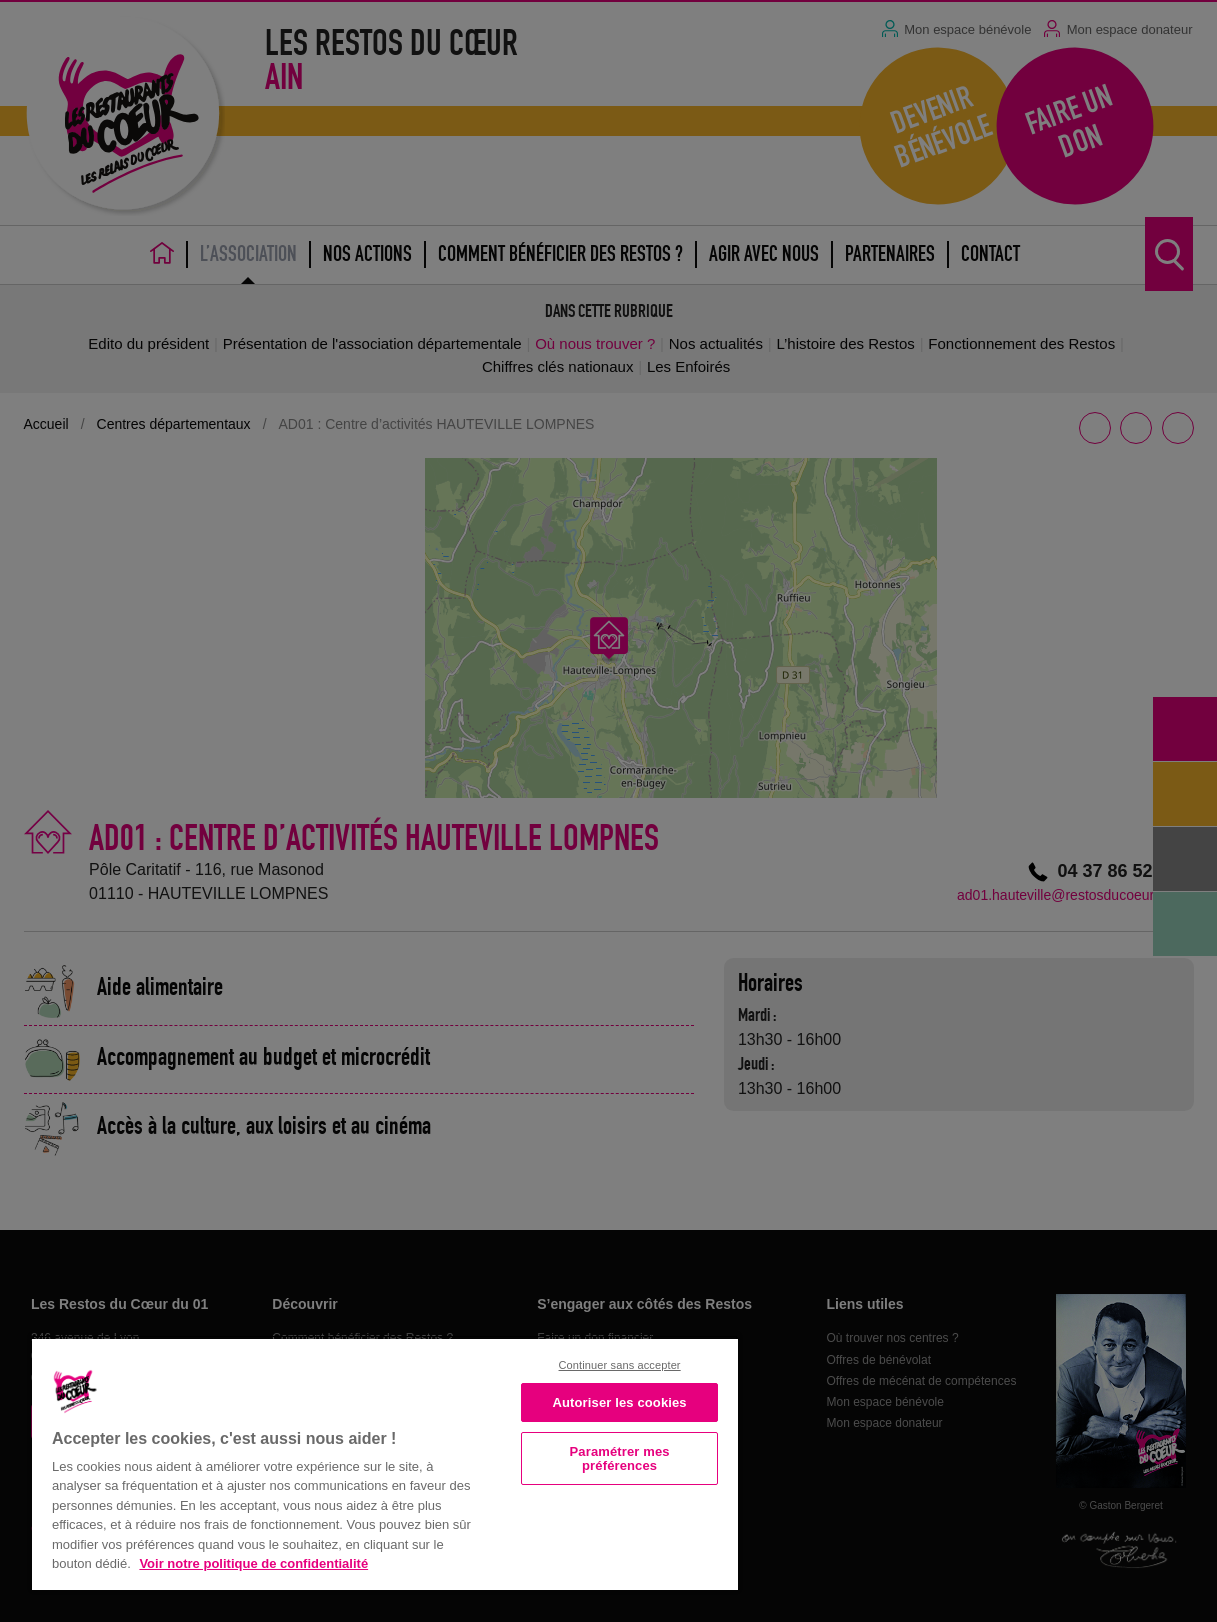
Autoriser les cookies (620, 1402)
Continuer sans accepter (620, 1365)
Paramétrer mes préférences (620, 1458)
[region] (385, 1462)
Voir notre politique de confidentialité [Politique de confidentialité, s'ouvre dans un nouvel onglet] (253, 1563)
